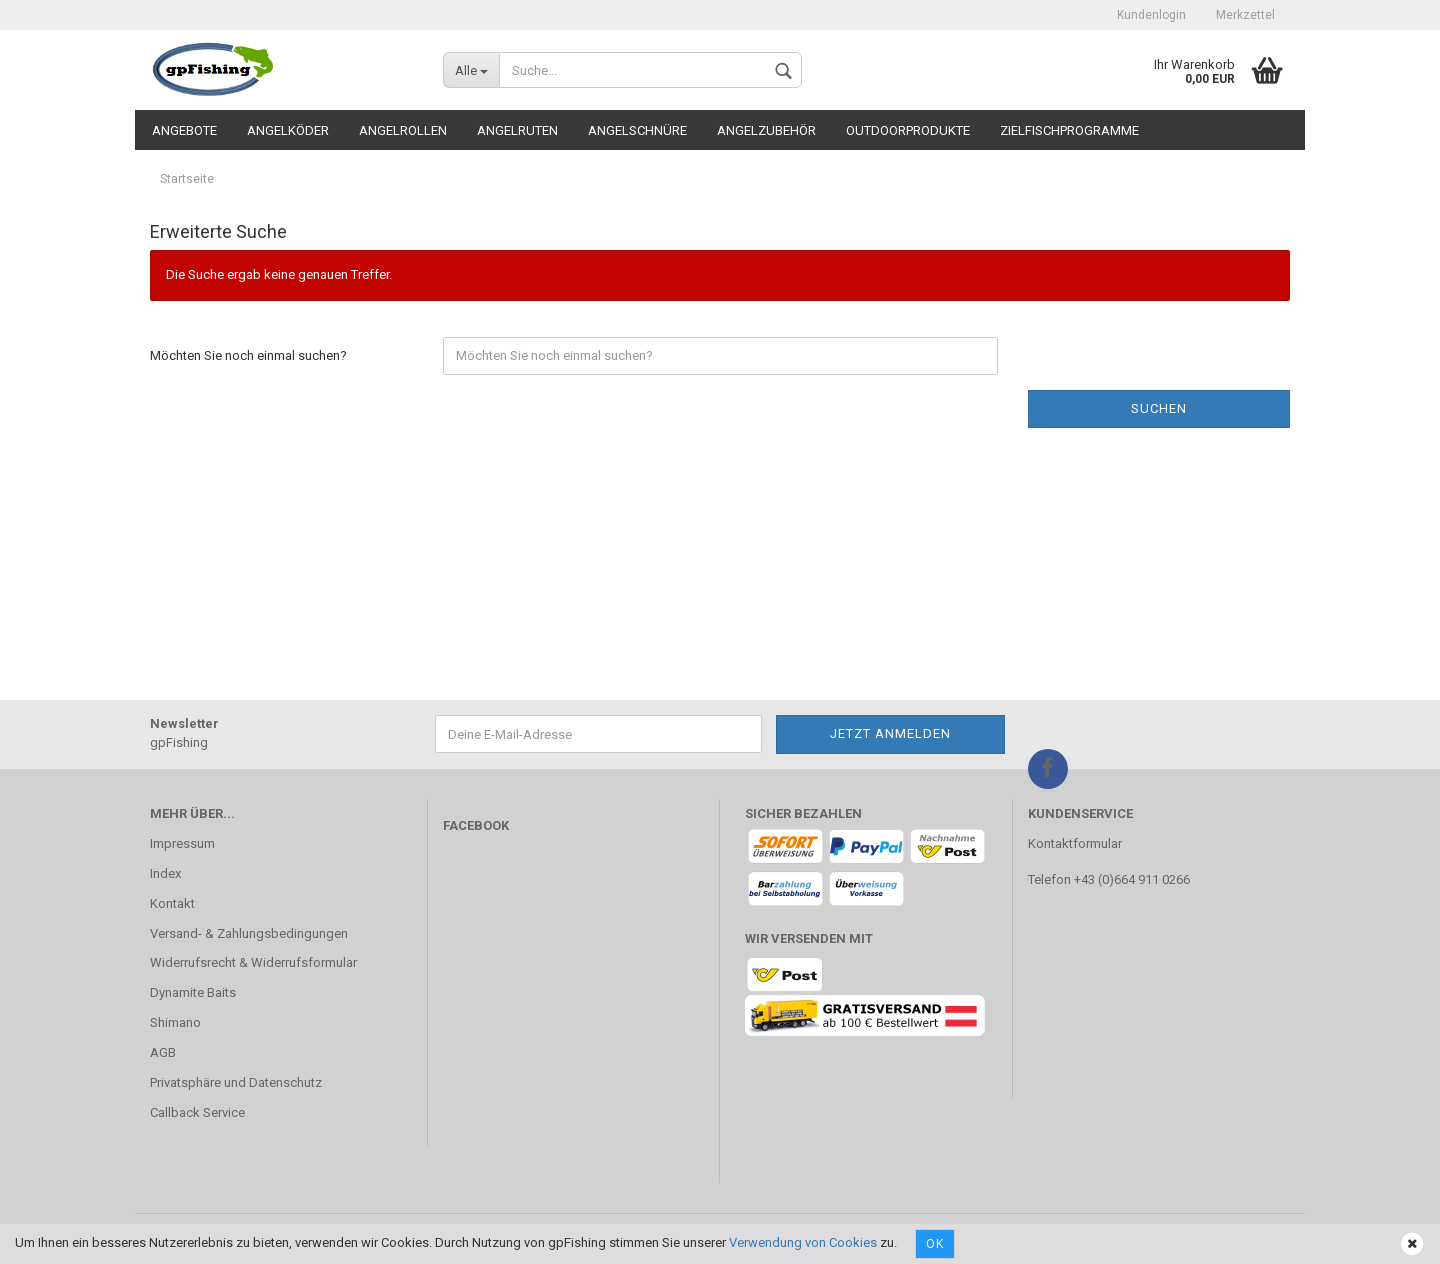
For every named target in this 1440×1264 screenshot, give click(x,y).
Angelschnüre (637, 130)
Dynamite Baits (193, 992)
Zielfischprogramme (1069, 130)
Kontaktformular (1075, 843)
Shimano (175, 1022)
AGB (163, 1052)
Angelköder (288, 130)
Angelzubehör (766, 130)
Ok (935, 1244)
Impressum (182, 843)
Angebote (184, 130)
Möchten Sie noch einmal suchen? (248, 355)
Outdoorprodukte (908, 130)
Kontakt (172, 903)
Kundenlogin (1151, 15)
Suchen (1159, 408)
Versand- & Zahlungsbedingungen (249, 933)
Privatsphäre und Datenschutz (236, 1082)
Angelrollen (403, 130)
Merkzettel (1245, 15)
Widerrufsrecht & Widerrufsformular (253, 962)
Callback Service (197, 1112)
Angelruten (517, 130)
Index (165, 873)
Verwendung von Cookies (803, 1242)
